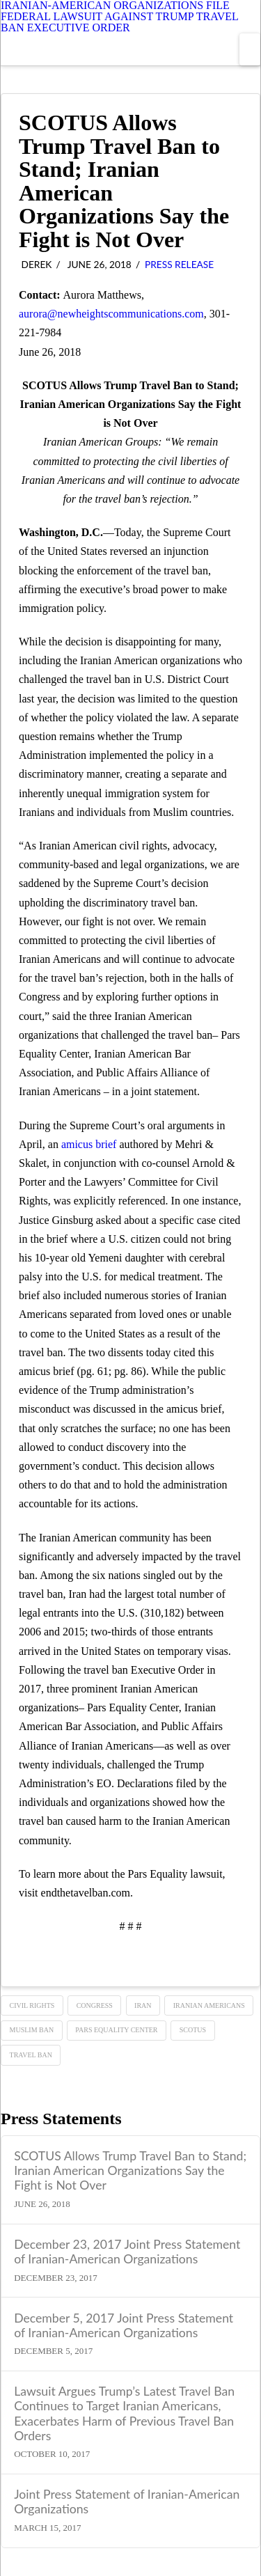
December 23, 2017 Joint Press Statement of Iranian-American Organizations (127, 2251)
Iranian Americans (209, 2005)
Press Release (179, 264)
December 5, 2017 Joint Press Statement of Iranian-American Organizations (123, 2325)
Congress (95, 2005)
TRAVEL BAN (31, 2055)
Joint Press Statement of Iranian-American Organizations (126, 2501)
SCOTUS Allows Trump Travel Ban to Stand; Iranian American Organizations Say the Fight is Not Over (130, 2170)
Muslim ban (32, 2030)
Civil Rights (32, 2005)
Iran (142, 2005)
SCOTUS (193, 2030)
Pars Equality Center (116, 2030)
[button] (249, 49)
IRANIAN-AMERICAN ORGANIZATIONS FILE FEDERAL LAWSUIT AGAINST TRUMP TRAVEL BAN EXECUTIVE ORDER (119, 16)
